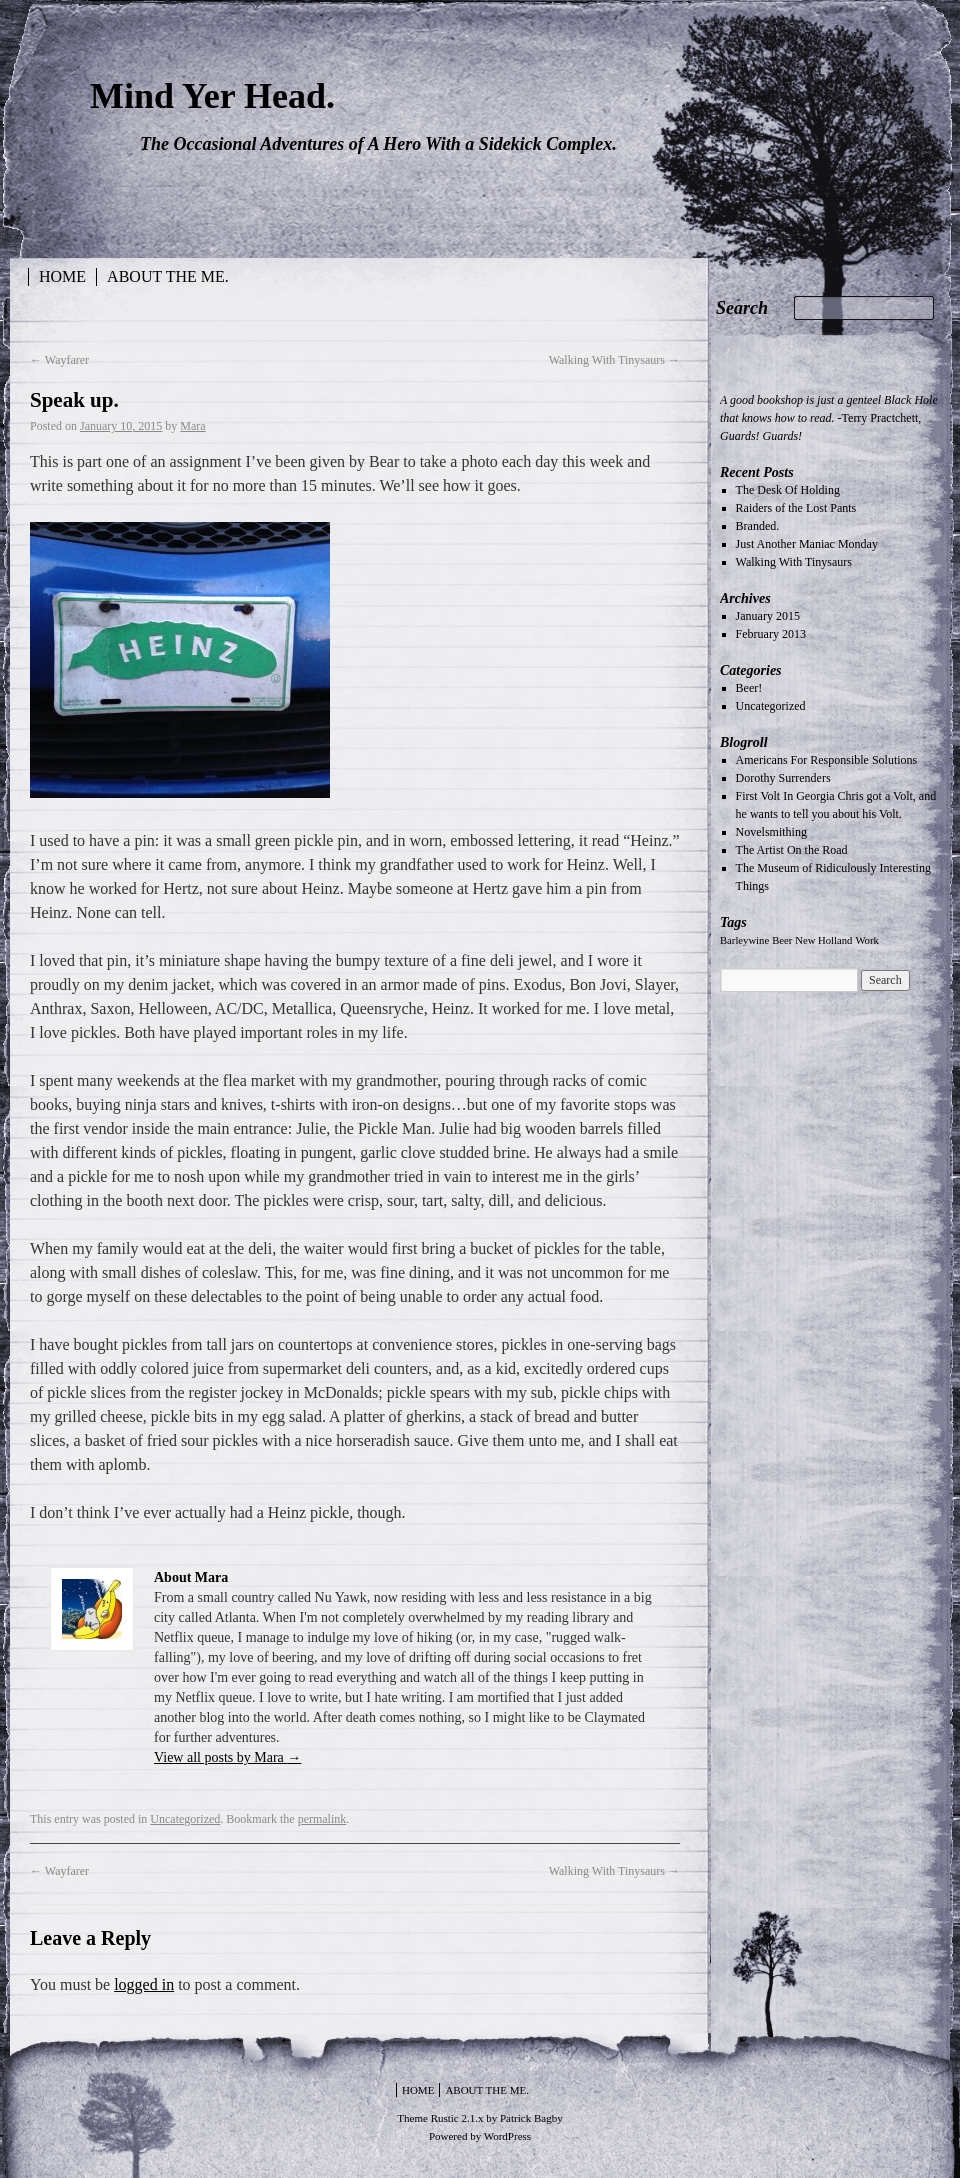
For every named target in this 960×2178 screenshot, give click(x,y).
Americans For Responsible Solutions (827, 760)
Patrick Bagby (531, 2118)
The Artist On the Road (792, 850)
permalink (322, 1819)
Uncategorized (185, 1819)
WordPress (507, 2136)
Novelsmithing (771, 832)
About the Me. (168, 276)
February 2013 (771, 634)
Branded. (758, 526)
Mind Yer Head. (212, 96)
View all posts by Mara (227, 1757)
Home (62, 276)
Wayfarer (59, 360)
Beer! (749, 688)
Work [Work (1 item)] (866, 940)
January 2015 (768, 616)
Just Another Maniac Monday (807, 544)
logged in (144, 1984)
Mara (192, 426)
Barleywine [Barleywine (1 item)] (744, 940)
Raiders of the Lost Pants (796, 508)
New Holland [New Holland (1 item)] (823, 940)
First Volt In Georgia (785, 796)
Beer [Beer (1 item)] (782, 940)
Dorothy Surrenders (783, 778)
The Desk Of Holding (788, 490)
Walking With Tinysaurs (614, 360)
